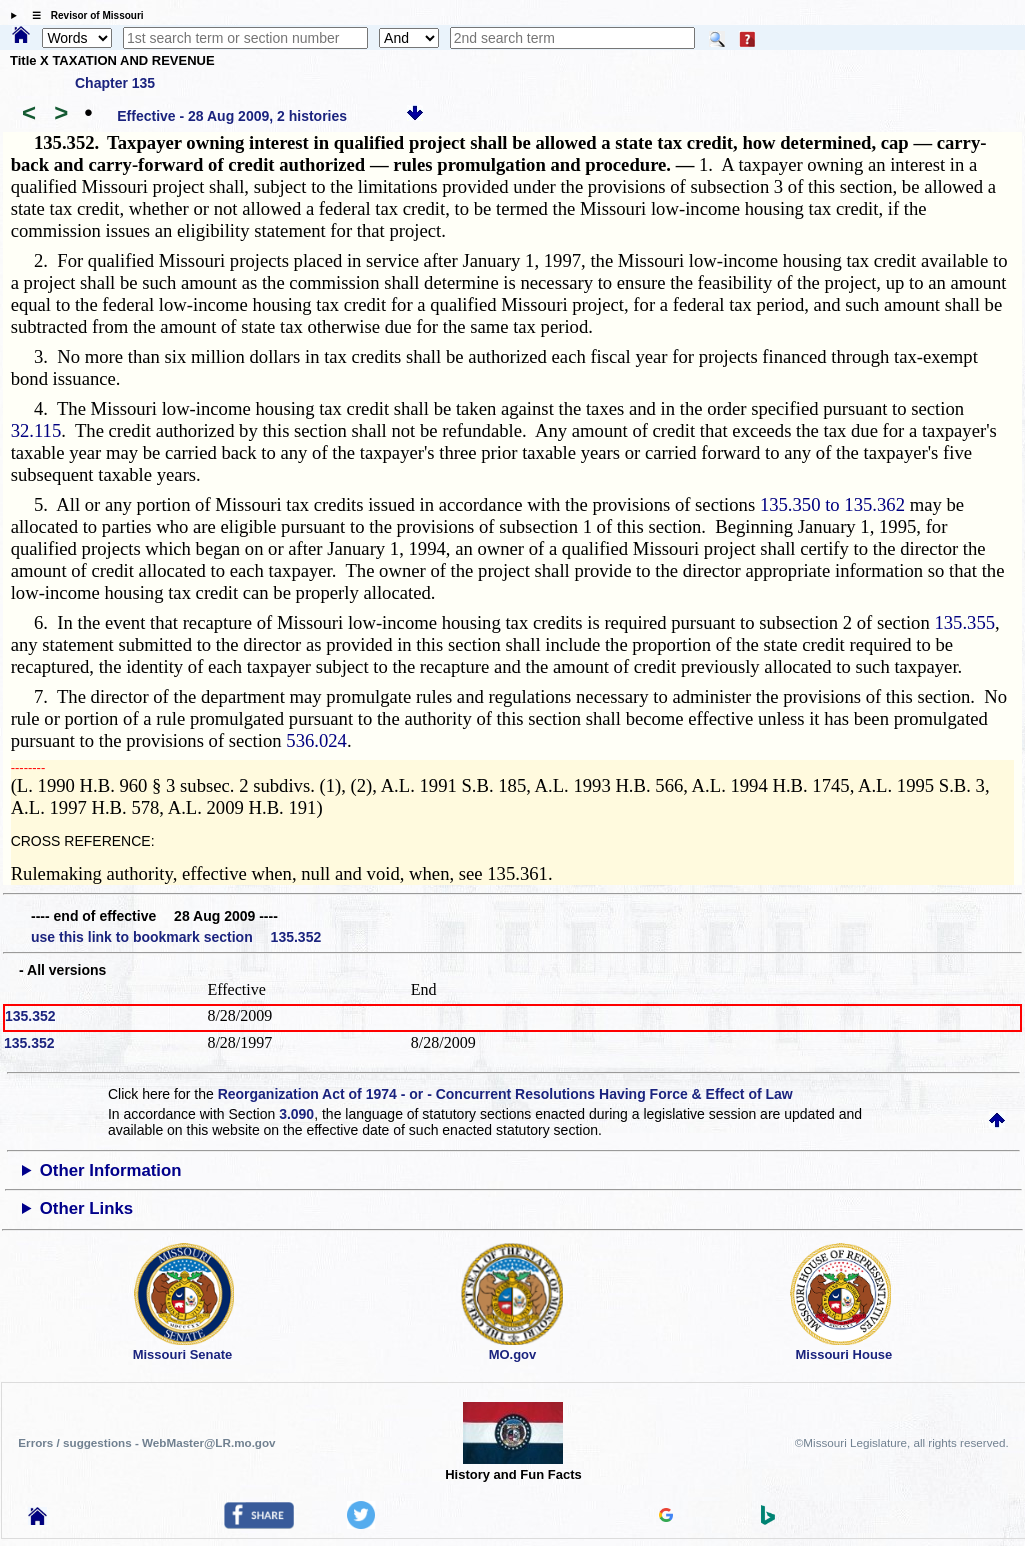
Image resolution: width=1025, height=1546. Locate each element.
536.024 (316, 740)
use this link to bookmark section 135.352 (176, 937)
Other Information (111, 1170)
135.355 (964, 622)
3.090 (296, 1114)
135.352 (30, 1016)
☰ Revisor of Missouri (83, 15)
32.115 (36, 430)
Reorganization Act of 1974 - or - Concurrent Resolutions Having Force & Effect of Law (505, 1094)
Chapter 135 (115, 83)
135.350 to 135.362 (832, 504)
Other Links (86, 1208)
